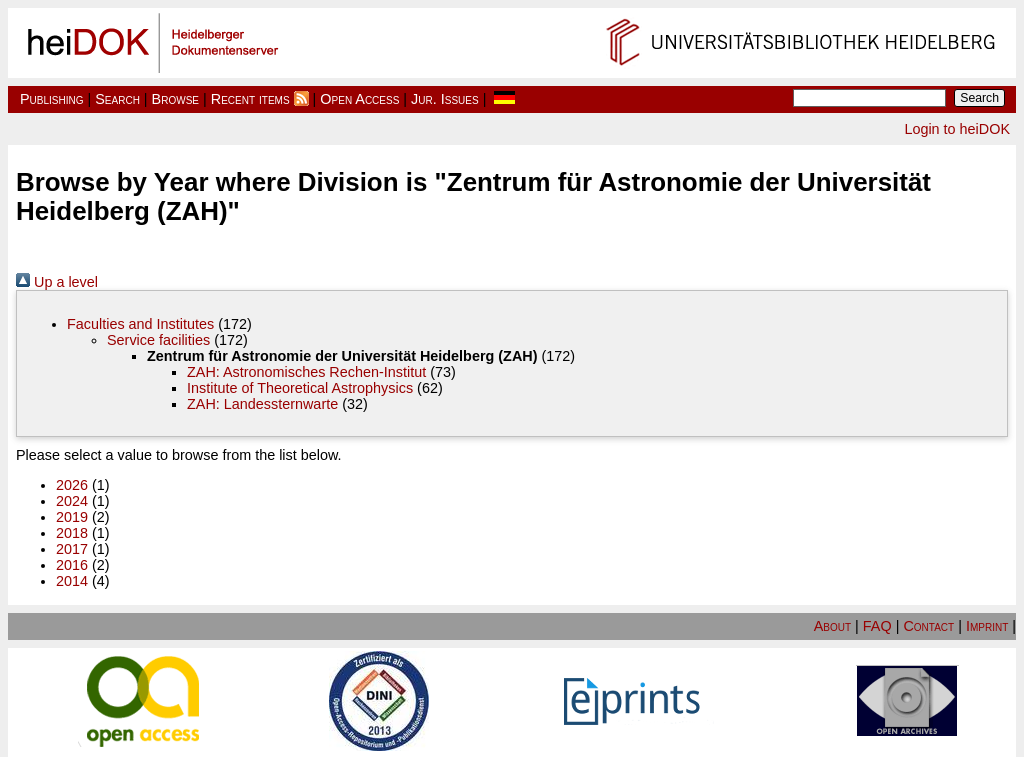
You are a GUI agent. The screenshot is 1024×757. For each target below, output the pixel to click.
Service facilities (158, 340)
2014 (72, 581)
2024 (72, 501)
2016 (72, 565)
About (832, 626)
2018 (72, 533)
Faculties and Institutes (140, 324)
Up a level (57, 282)
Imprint (987, 626)
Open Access (359, 99)
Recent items (250, 99)
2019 (72, 517)
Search (117, 99)
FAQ (877, 626)
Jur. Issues (445, 99)
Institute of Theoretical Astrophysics (300, 388)
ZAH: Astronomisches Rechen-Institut (306, 372)
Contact (928, 626)
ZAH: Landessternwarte (262, 404)
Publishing (52, 99)
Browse (175, 99)
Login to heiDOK (957, 129)
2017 (72, 549)
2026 (72, 485)
